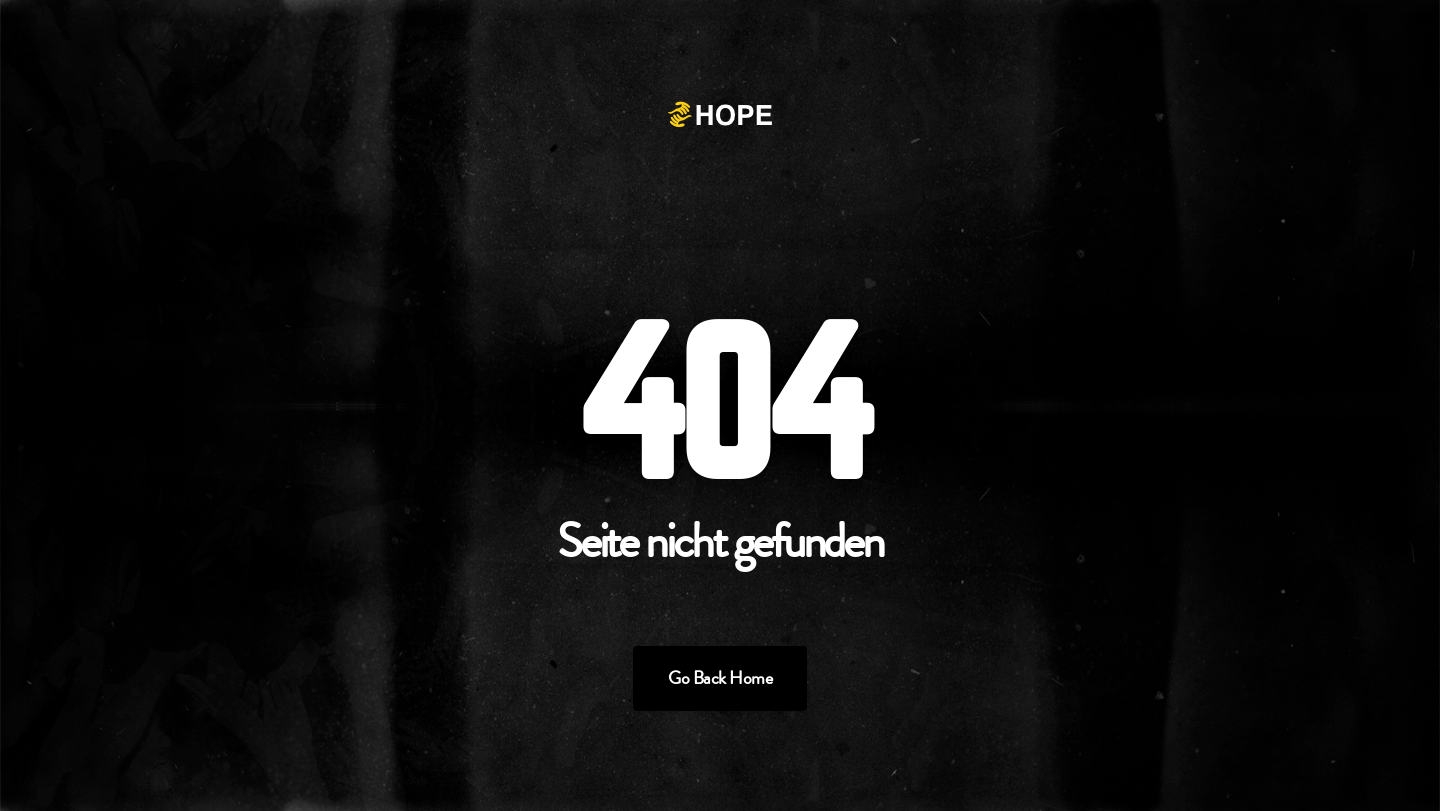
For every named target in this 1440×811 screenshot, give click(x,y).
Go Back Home (720, 678)
